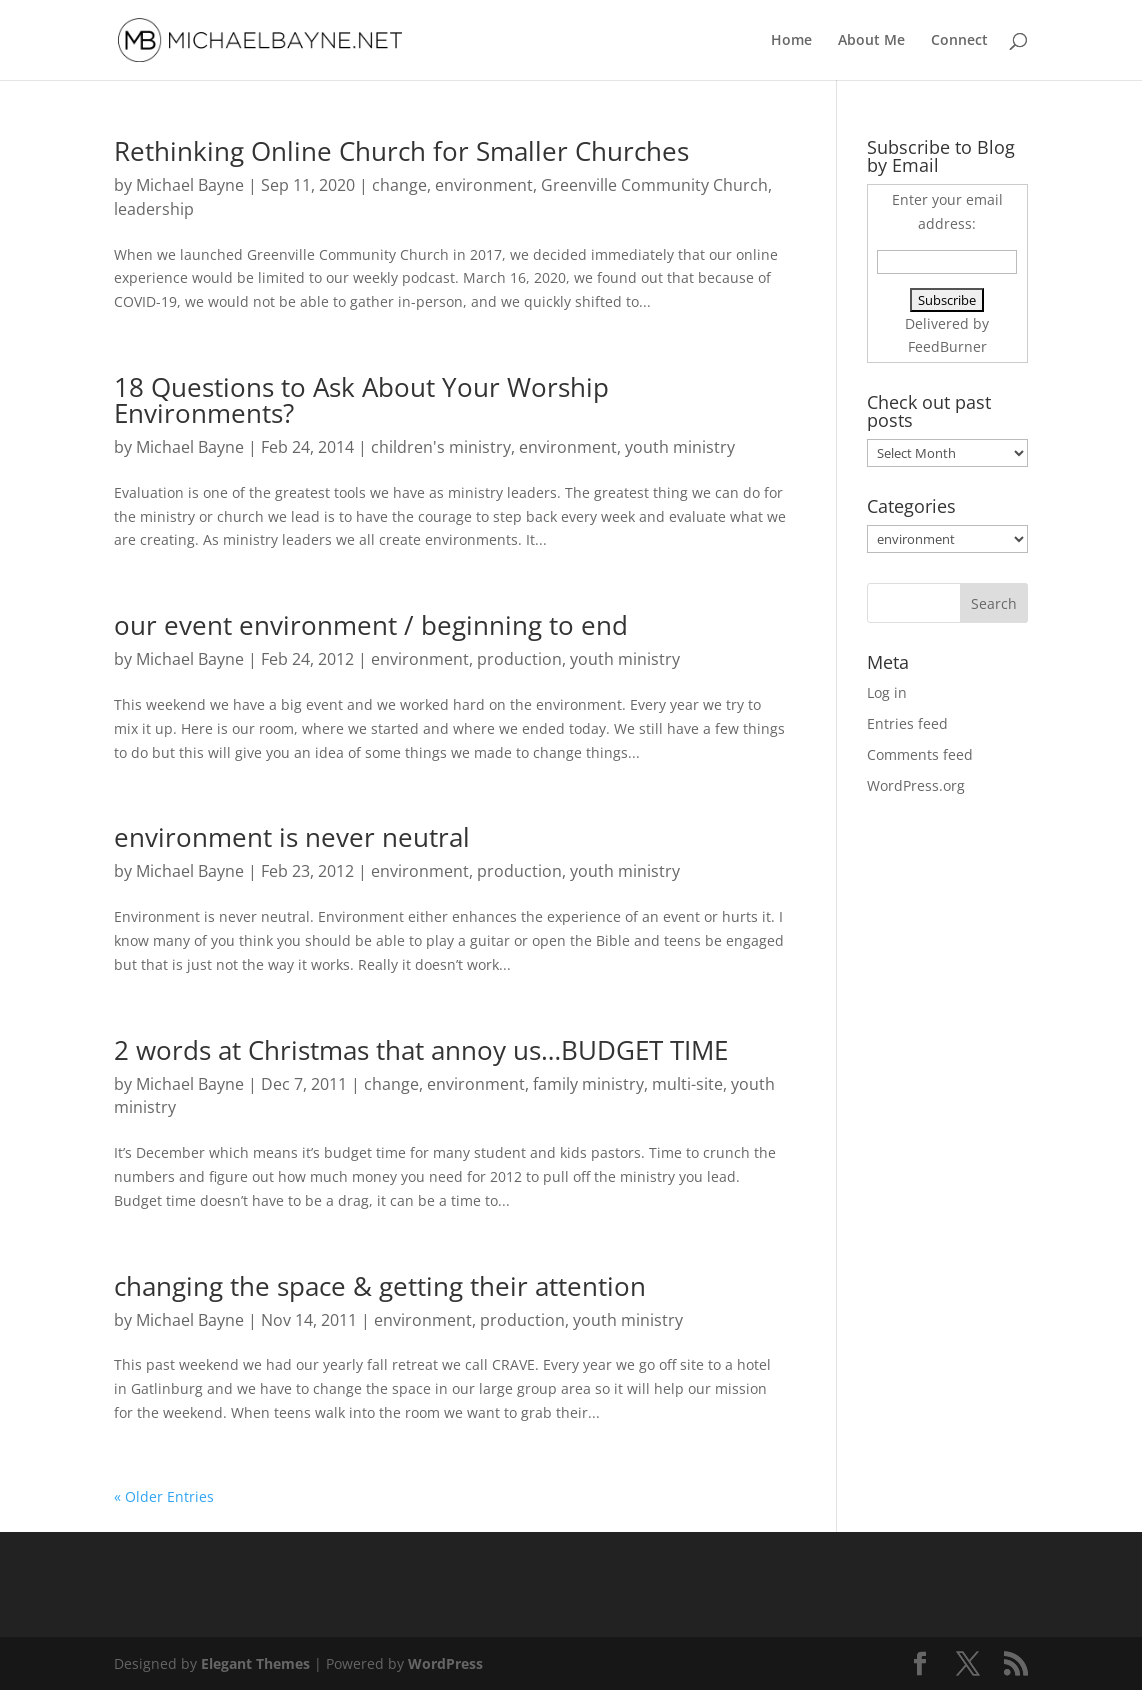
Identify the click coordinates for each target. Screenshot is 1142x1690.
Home (791, 41)
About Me (871, 41)
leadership (154, 209)
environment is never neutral (292, 837)
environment (484, 185)
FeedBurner (947, 346)
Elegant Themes (255, 1663)
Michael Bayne (190, 185)
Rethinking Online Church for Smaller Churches (401, 151)
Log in (887, 692)
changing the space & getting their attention (380, 1286)
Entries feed (907, 723)
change (399, 185)
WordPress (445, 1663)
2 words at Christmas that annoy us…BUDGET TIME (421, 1050)
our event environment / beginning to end (371, 625)
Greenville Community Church (654, 185)
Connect (959, 41)
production (519, 659)
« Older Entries (164, 1496)
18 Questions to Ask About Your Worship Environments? (361, 400)
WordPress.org (916, 785)
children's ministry (441, 447)
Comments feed (920, 754)
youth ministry (680, 447)
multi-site (687, 1084)
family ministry (588, 1084)
